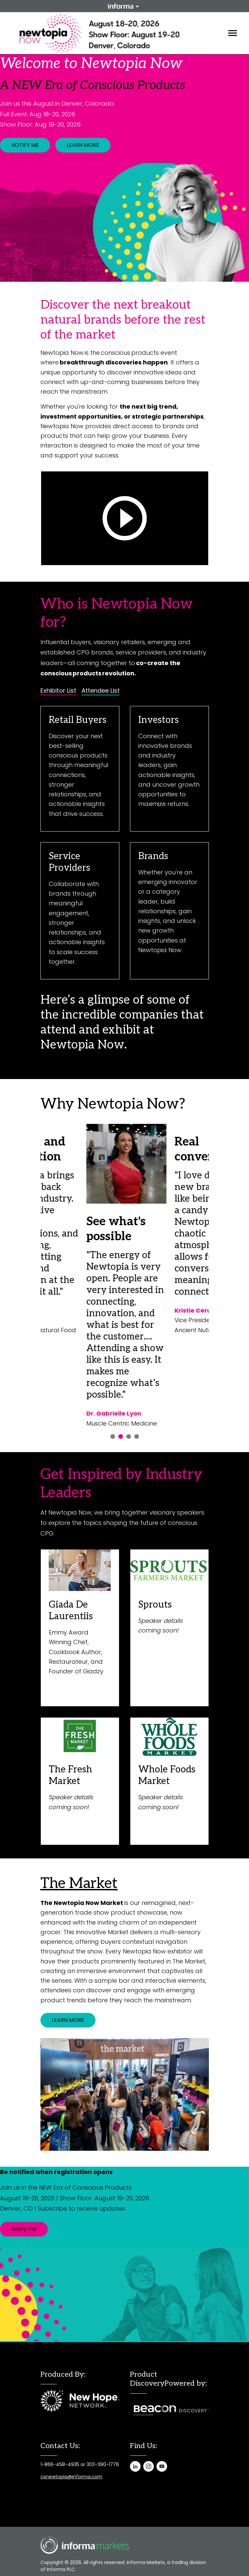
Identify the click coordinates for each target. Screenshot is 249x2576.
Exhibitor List (58, 691)
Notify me (23, 2229)
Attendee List (101, 691)
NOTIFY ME (25, 145)
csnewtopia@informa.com (71, 2476)
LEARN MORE (83, 145)
